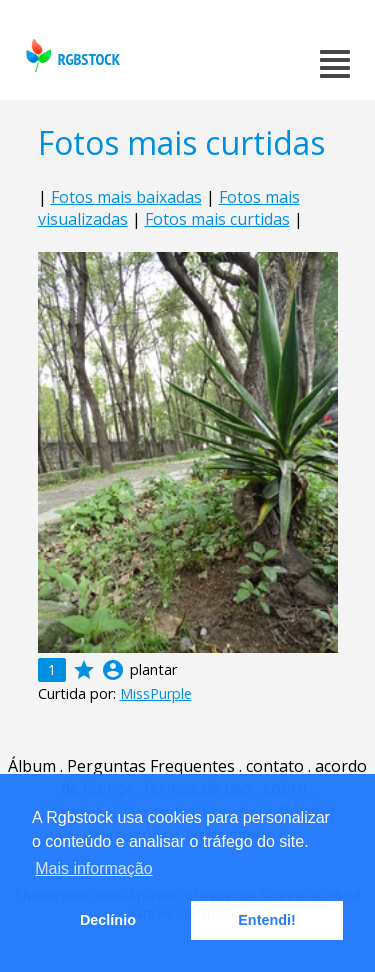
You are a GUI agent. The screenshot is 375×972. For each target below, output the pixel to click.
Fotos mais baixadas (126, 197)
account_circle (113, 670)
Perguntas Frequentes (151, 766)
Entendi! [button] (267, 920)
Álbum (32, 766)
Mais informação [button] (93, 868)
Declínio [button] (108, 920)
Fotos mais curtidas (217, 219)
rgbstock (70, 55)
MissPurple (156, 693)
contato (275, 766)
